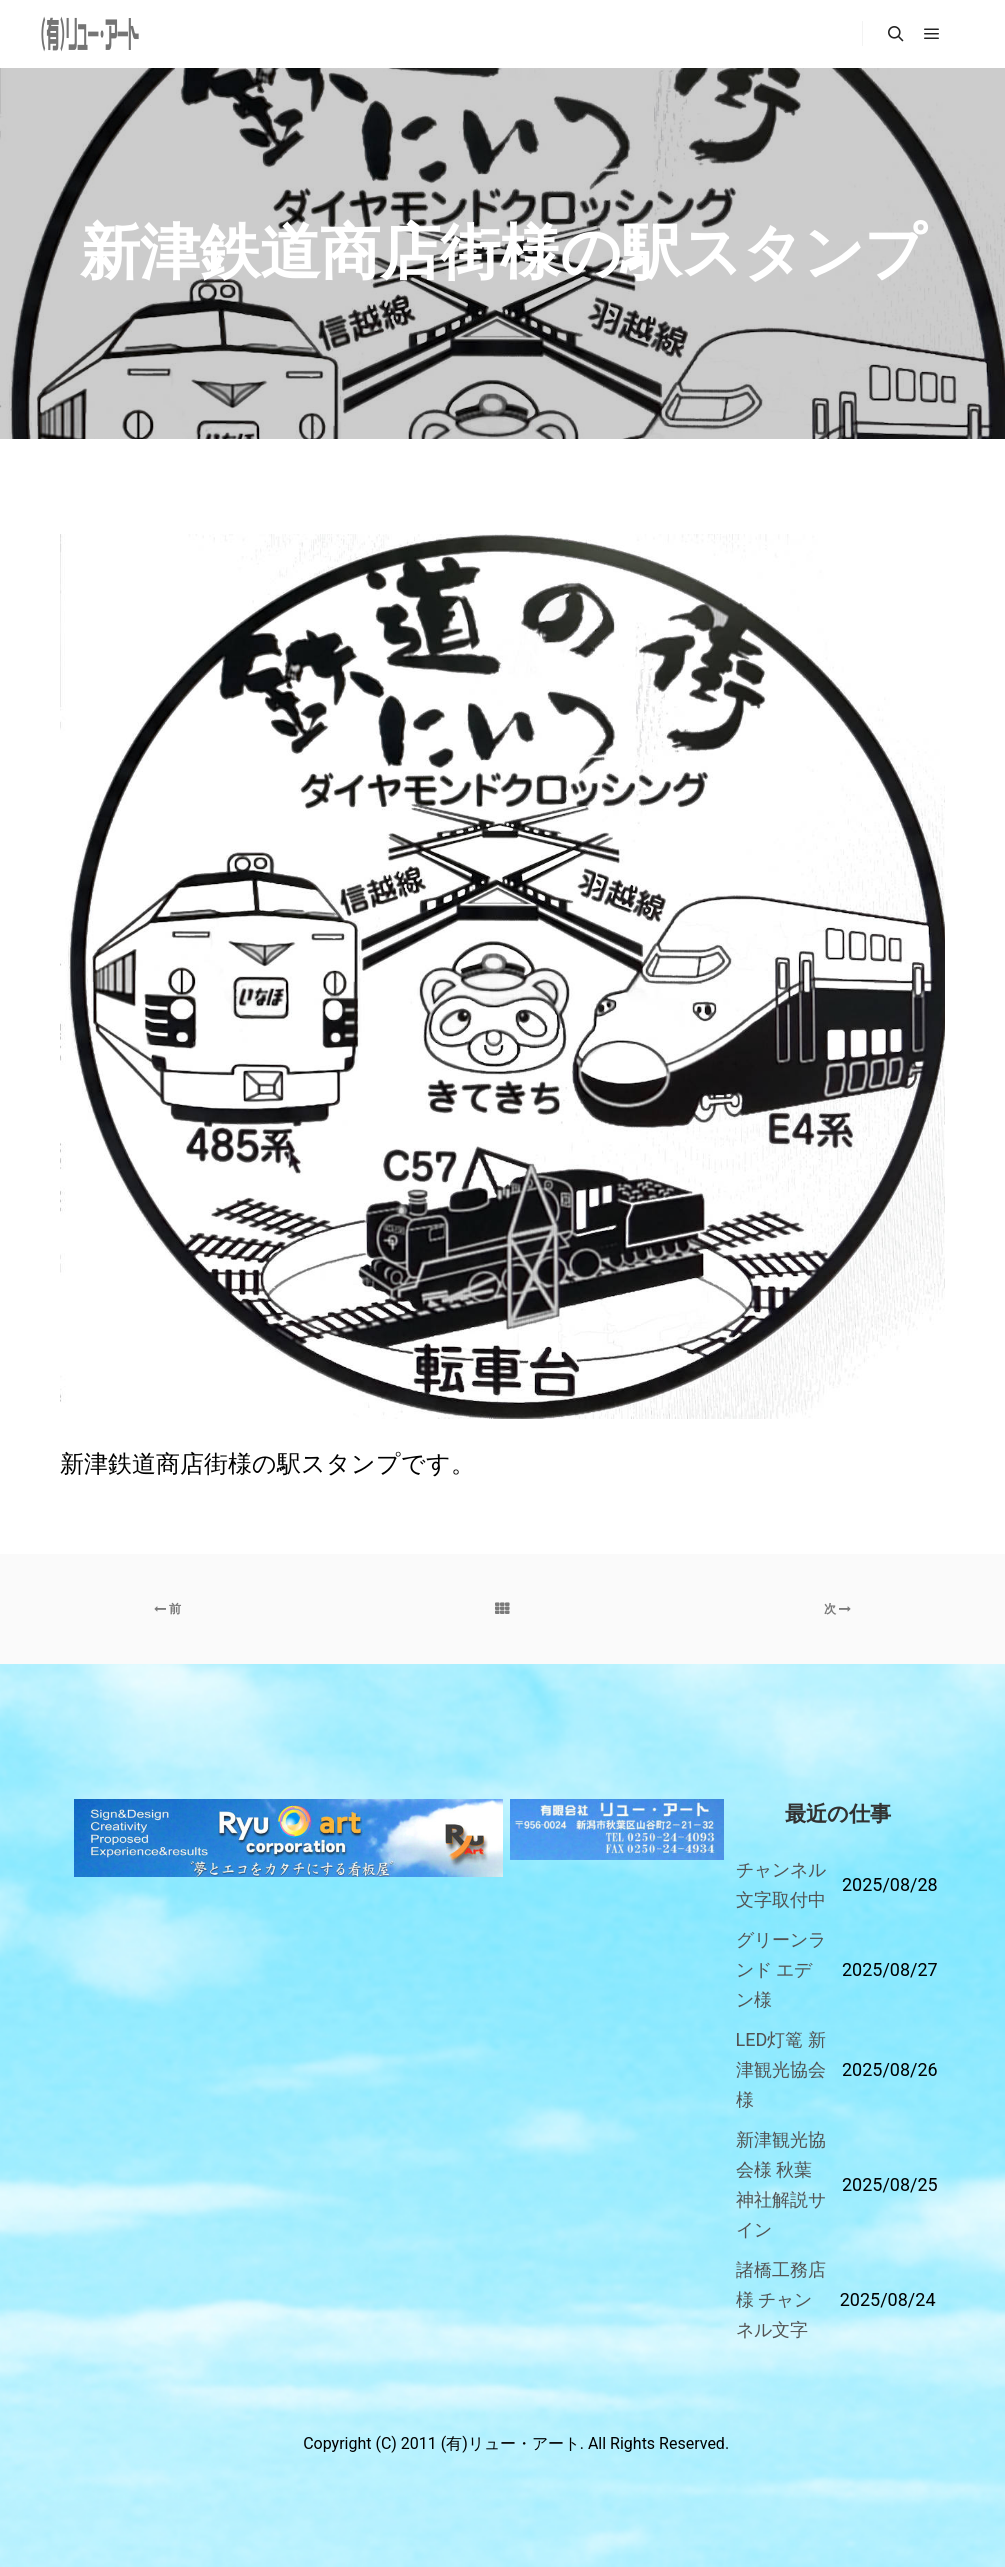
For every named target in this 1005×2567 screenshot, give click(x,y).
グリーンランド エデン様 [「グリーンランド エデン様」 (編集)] (781, 1969)
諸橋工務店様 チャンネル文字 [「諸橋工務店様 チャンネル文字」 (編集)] (781, 2299)
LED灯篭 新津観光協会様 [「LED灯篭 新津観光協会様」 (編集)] (781, 2069)
